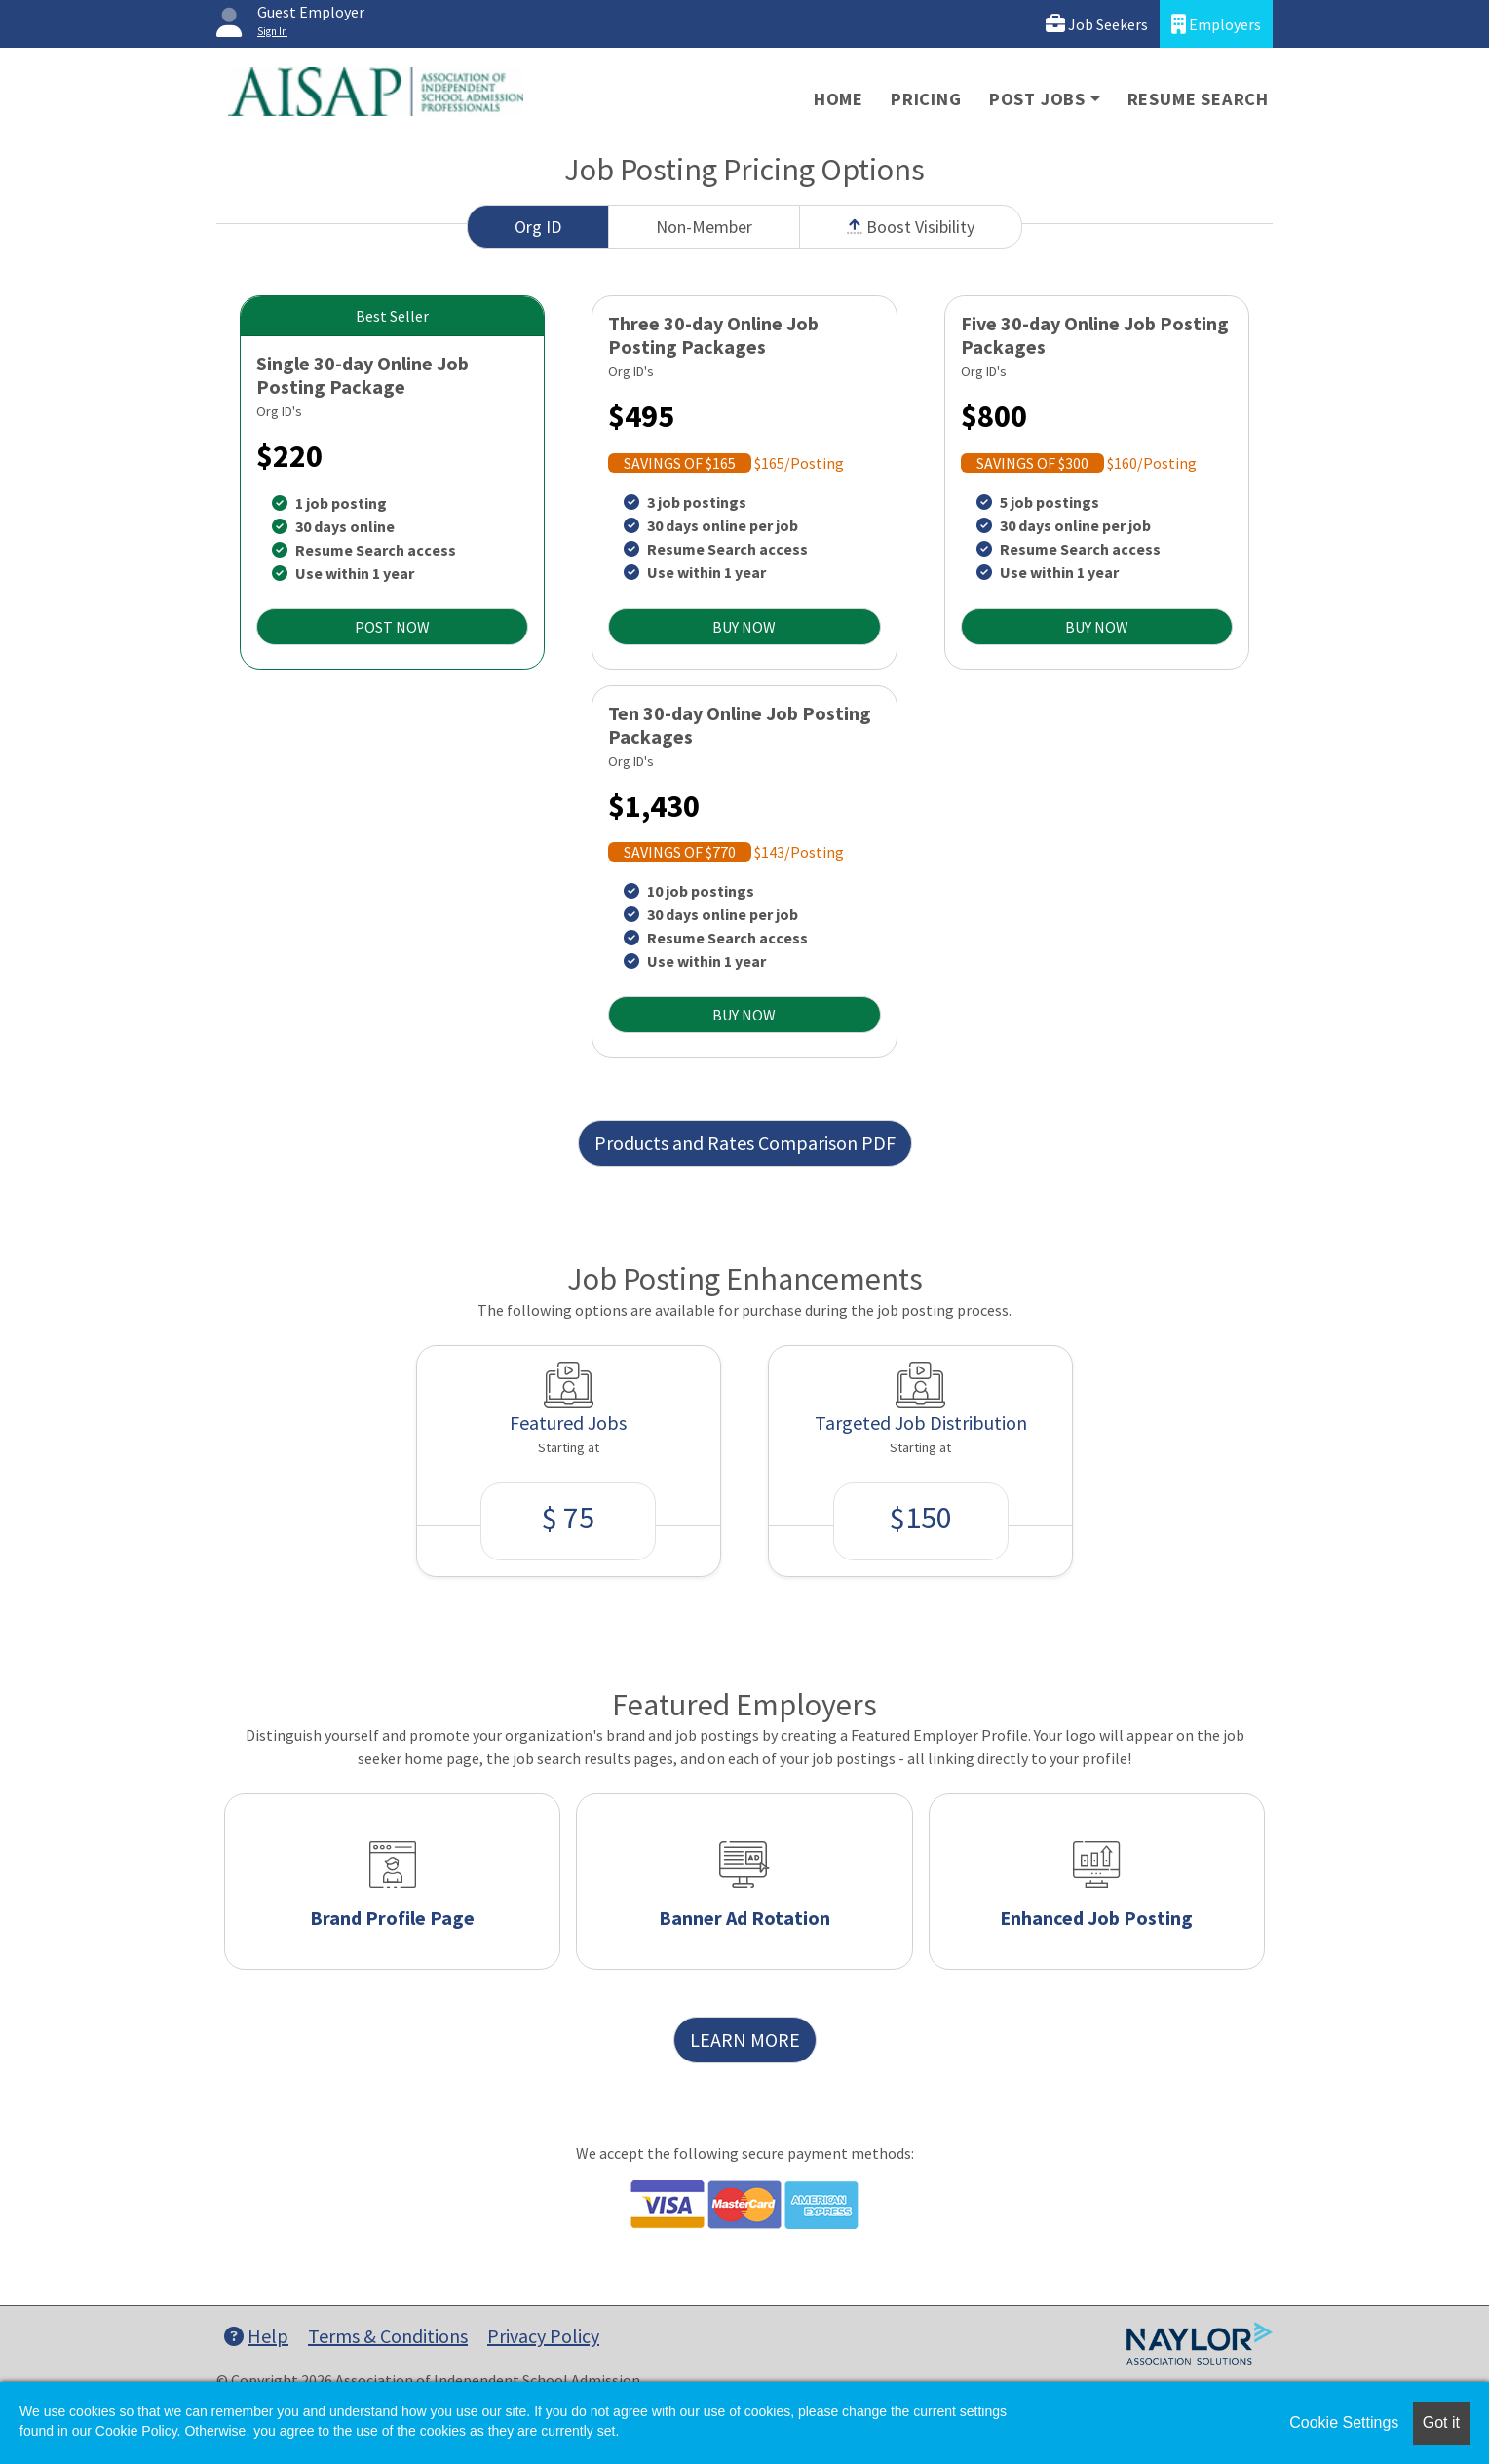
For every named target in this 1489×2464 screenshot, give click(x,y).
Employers (1216, 24)
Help (256, 2336)
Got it (1441, 2422)
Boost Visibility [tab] (910, 226)
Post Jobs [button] (1037, 99)
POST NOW (392, 626)
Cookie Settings (1343, 2422)
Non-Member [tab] (704, 226)
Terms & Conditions (388, 2336)
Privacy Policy (543, 2336)
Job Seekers (1097, 24)
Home (838, 99)
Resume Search (1198, 99)
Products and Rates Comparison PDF (745, 1143)
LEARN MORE (745, 2039)
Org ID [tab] (538, 226)
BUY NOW (744, 626)
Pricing (926, 99)
